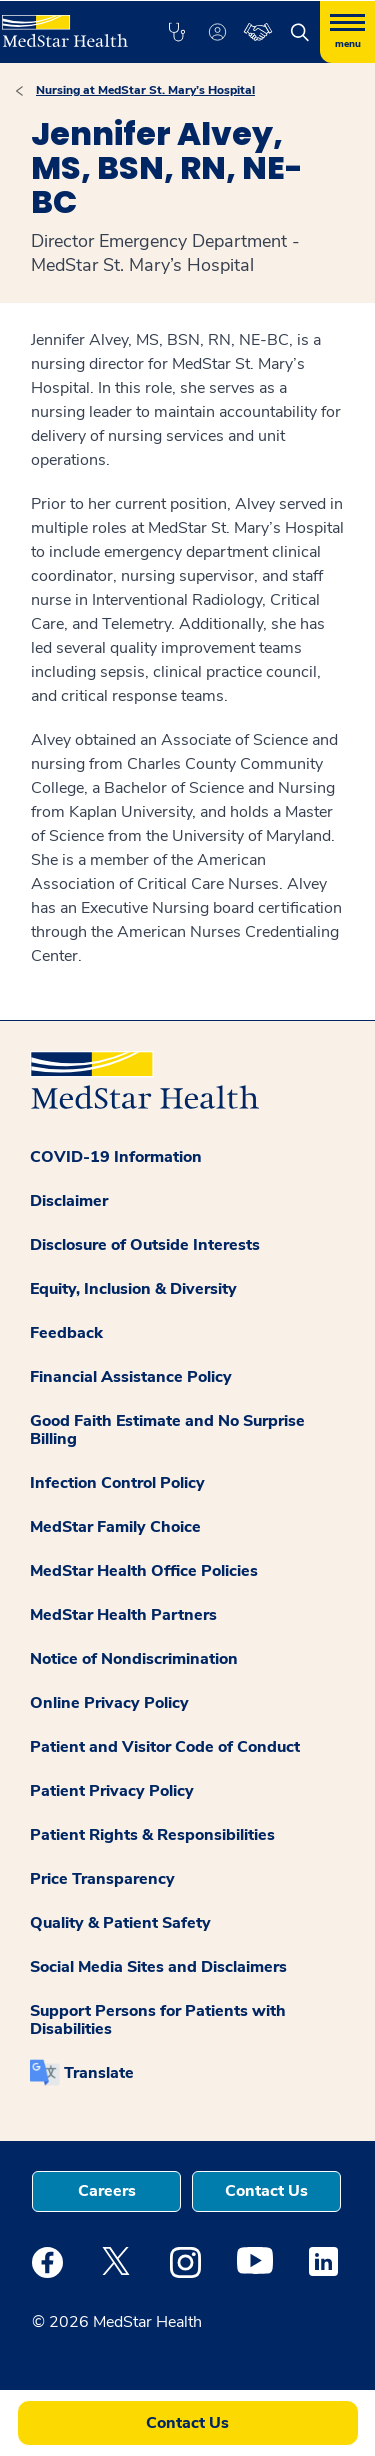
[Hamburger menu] (347, 32)
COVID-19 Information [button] (116, 1157)
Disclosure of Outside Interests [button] (145, 1245)
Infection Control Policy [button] (117, 1483)
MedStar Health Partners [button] (123, 1615)
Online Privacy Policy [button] (109, 1703)
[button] (176, 32)
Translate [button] (99, 2073)
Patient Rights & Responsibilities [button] (152, 1835)
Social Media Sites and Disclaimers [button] (158, 1967)
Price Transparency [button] (102, 1879)
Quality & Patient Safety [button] (120, 1923)
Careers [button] (107, 2191)
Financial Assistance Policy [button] (131, 1377)
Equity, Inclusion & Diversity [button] (133, 1289)
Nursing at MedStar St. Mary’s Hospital (145, 90)
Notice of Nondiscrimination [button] (134, 1659)
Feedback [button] (66, 1333)
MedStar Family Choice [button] (115, 1527)
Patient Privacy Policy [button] (112, 1791)
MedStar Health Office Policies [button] (144, 1571)
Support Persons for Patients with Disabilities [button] (158, 2020)
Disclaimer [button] (69, 1201)
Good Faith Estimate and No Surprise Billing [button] (167, 1430)
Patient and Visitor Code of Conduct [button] (165, 1747)
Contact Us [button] (266, 2191)
